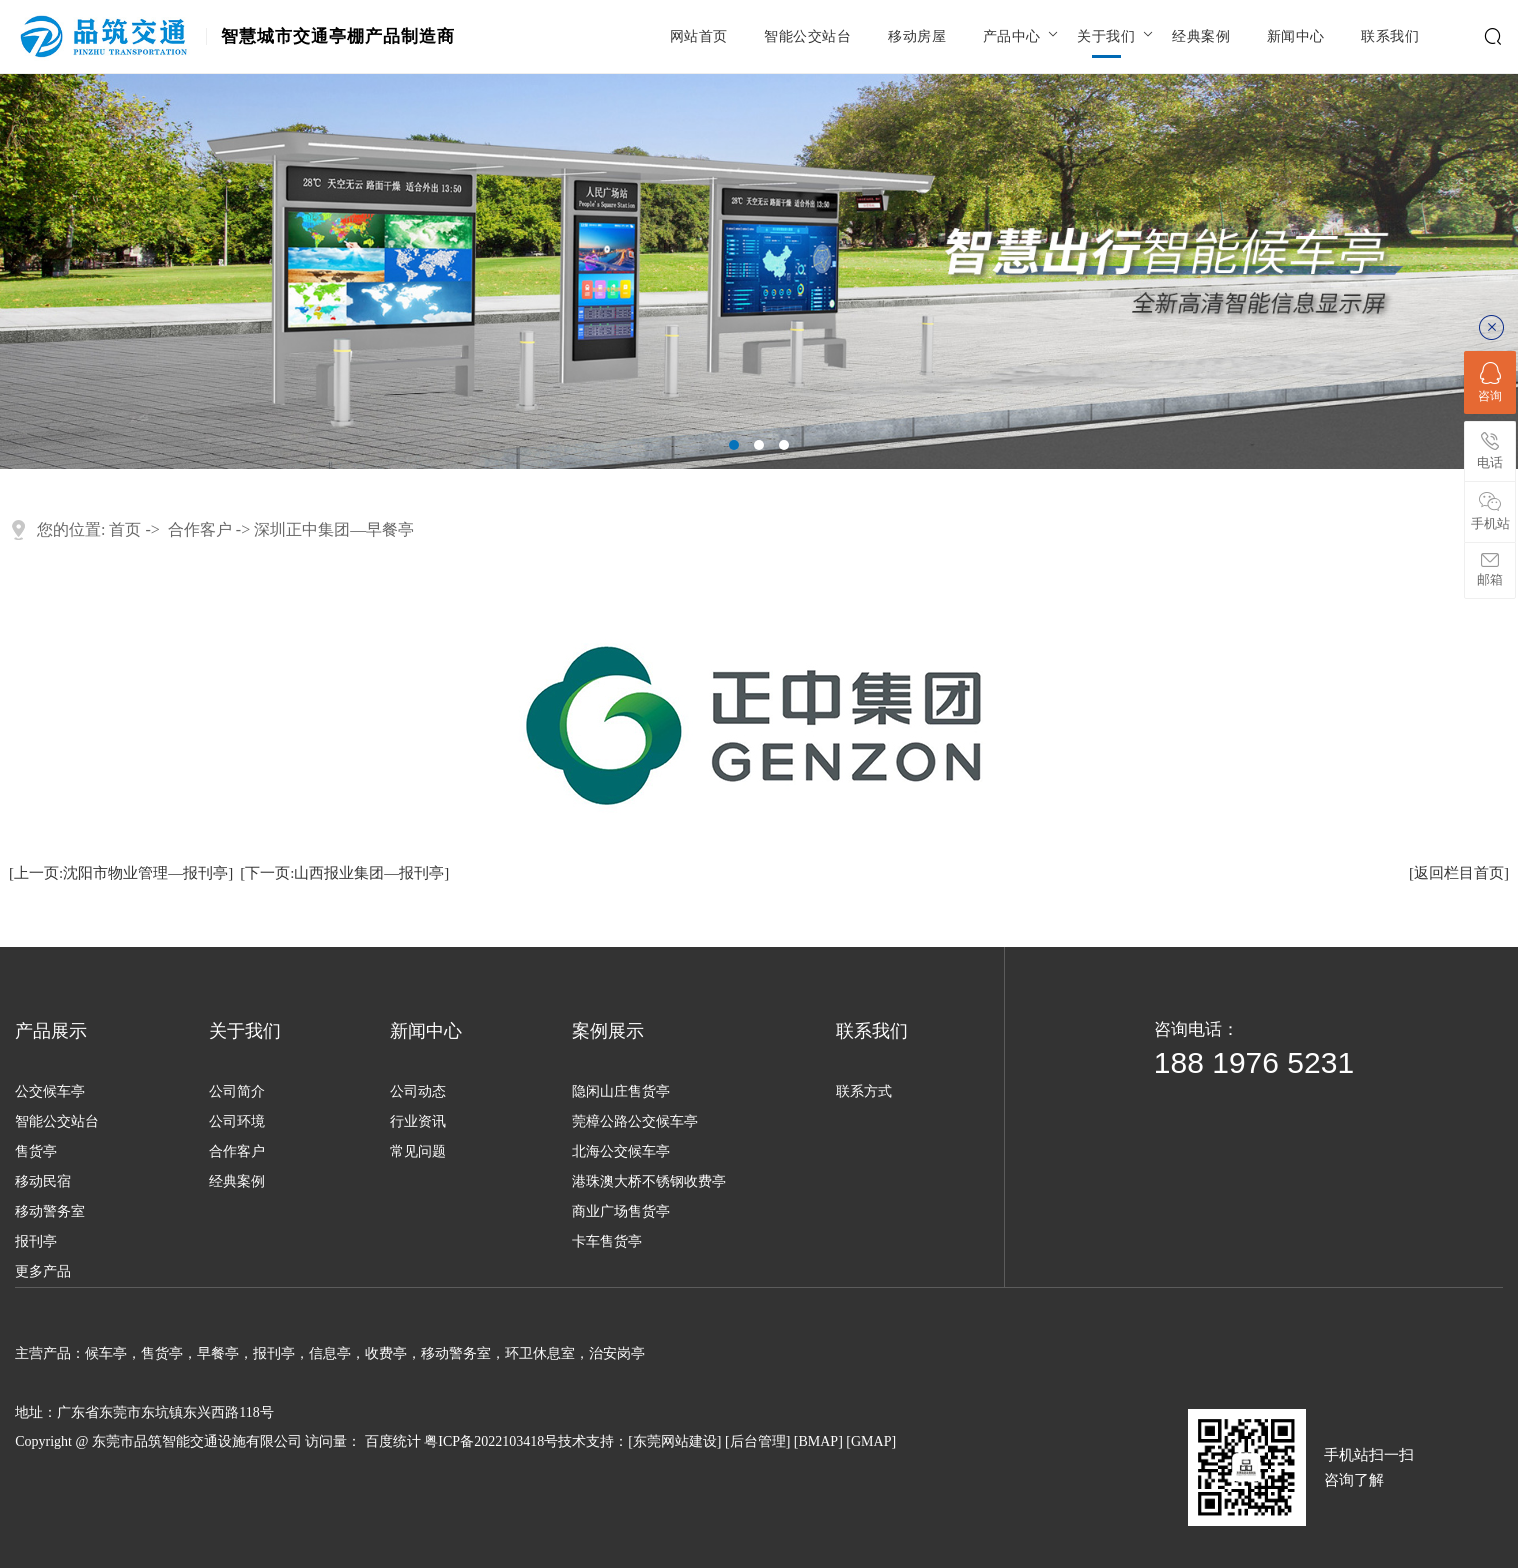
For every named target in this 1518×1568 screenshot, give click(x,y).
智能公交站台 (807, 36)
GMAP (871, 1441)
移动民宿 (43, 1181)
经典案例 (1201, 36)
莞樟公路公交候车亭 (635, 1121)
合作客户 (200, 529)
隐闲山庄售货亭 (621, 1091)
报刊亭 (36, 1241)
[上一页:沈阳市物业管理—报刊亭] (121, 873)
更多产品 (43, 1271)
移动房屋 (917, 36)
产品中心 (1012, 36)
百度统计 (393, 1441)
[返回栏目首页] (1459, 873)
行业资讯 (418, 1121)
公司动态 (418, 1091)
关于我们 (1106, 36)
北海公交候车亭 (621, 1151)
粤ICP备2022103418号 (491, 1441)
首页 (125, 529)
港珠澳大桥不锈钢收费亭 (649, 1181)
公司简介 (237, 1091)
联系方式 (864, 1091)
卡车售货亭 (607, 1241)
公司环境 (237, 1121)
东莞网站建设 (675, 1441)
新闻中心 (1296, 36)
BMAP (818, 1441)
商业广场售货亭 (621, 1211)
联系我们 (1390, 36)
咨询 (1490, 382)
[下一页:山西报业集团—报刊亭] (344, 873)
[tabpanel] (759, 271)
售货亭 (36, 1151)
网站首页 (699, 36)
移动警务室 (50, 1211)
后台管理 (758, 1441)
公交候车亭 (50, 1091)
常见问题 (418, 1151)
